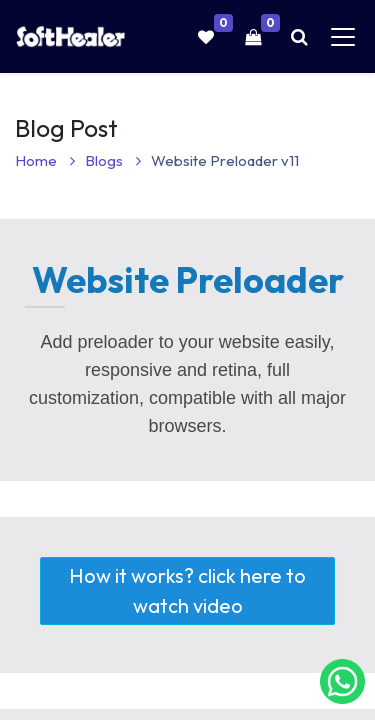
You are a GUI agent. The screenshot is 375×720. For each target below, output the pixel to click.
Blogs (113, 160)
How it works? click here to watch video (173, 591)
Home (45, 160)
